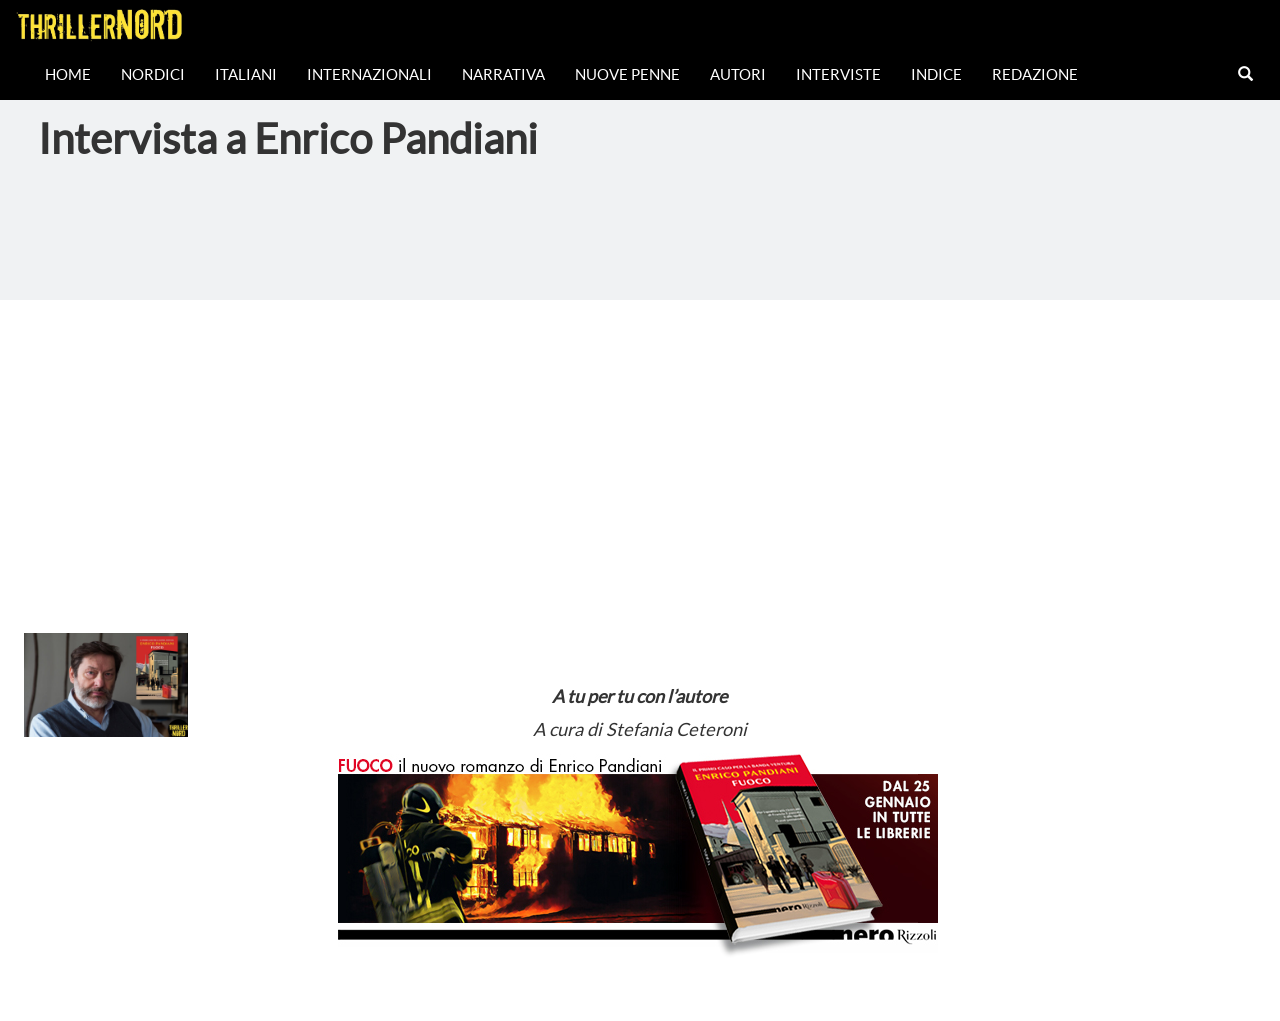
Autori (738, 74)
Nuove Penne (627, 74)
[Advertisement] (640, 450)
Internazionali (369, 74)
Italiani (246, 74)
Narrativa (503, 74)
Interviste (838, 74)
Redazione (1035, 74)
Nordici (153, 74)
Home (68, 74)
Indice (936, 74)
